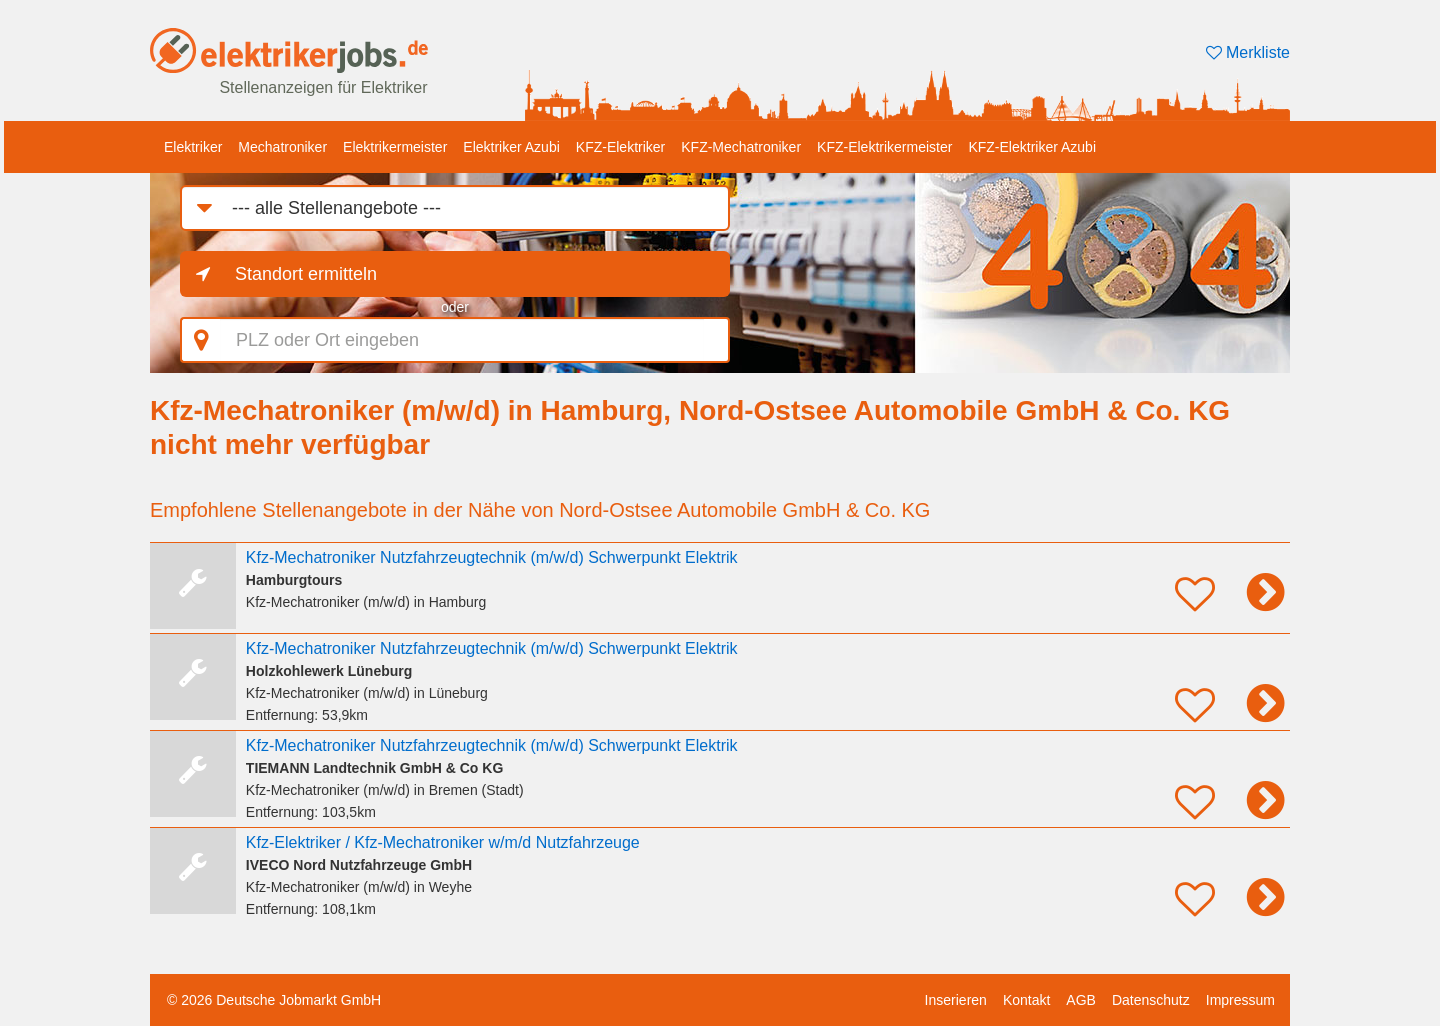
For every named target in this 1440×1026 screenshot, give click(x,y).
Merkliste (1248, 52)
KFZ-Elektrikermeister (884, 147)
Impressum (1240, 1000)
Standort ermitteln (306, 274)
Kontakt (1026, 1000)
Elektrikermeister (395, 147)
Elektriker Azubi (511, 147)
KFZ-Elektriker (620, 147)
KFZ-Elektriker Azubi (1032, 147)
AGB (1081, 1000)
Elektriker (193, 147)
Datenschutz (1151, 1000)
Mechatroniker (282, 147)
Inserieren (956, 1000)
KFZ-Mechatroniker (741, 147)
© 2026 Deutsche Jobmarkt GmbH (274, 1000)
